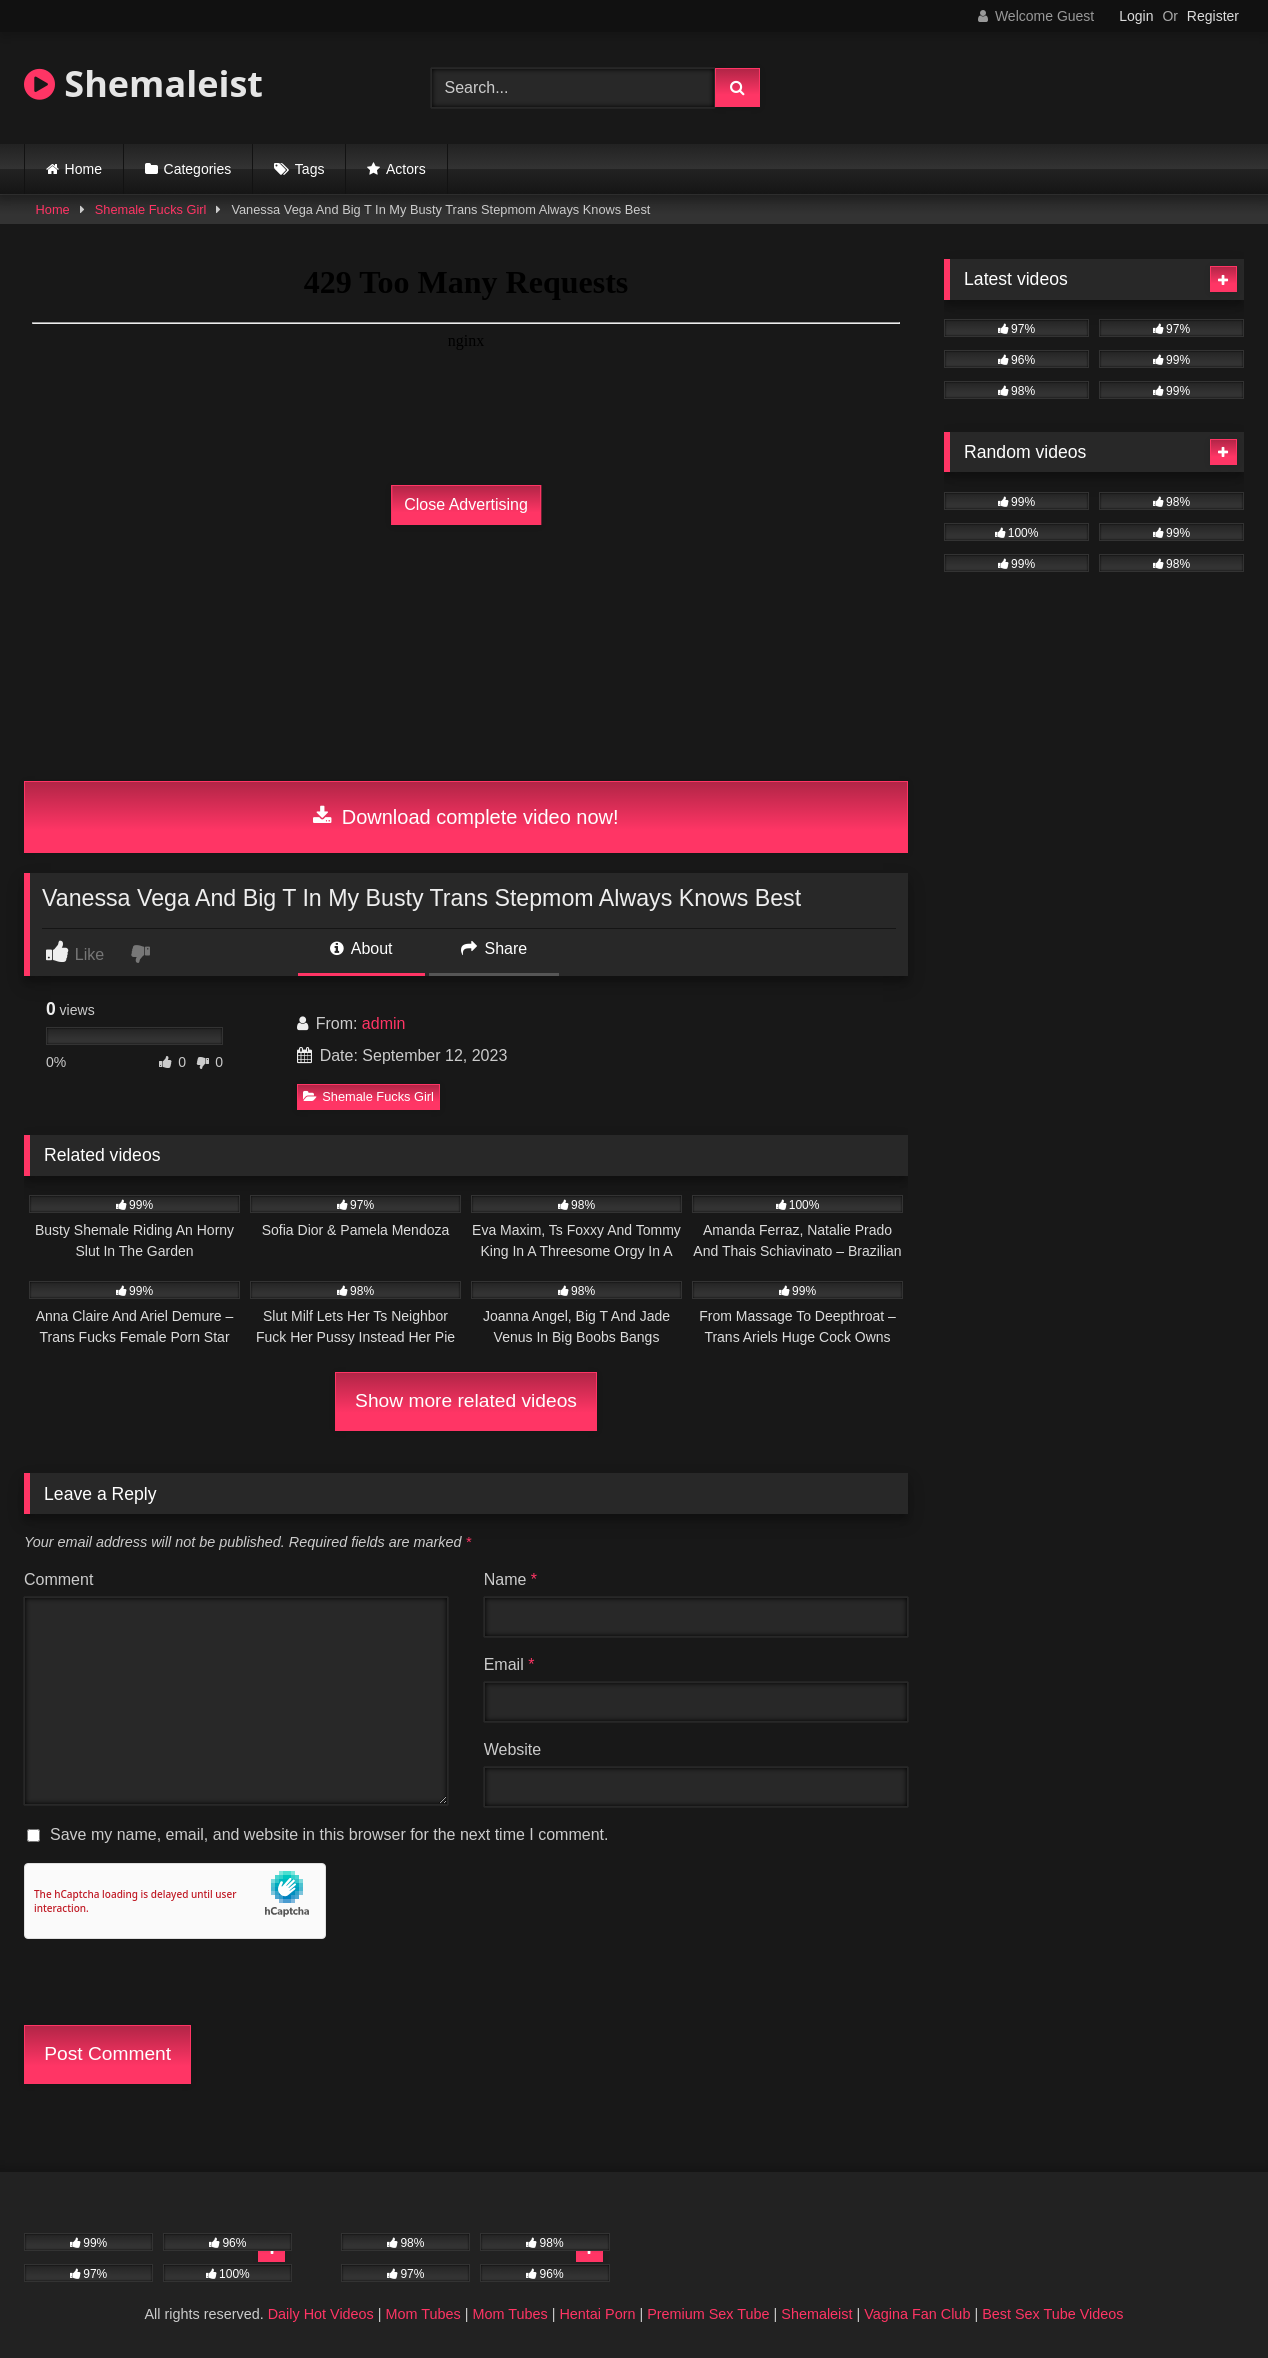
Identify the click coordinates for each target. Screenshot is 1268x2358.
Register (1213, 16)
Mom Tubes (423, 2314)
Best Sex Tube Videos (1052, 2314)
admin (384, 1023)
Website (513, 1749)
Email (509, 1664)
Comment (58, 1579)
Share (494, 948)
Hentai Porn (597, 2314)
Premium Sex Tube (708, 2314)
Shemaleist (143, 83)
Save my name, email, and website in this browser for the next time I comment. (329, 1834)
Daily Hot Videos (321, 2314)
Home (83, 169)
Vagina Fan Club (917, 2314)
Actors (406, 169)
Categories (198, 169)
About (361, 948)
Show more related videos (466, 1400)
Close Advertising (466, 504)
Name (510, 1579)
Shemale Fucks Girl (151, 209)
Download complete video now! (465, 817)
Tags (310, 169)
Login (1136, 16)
